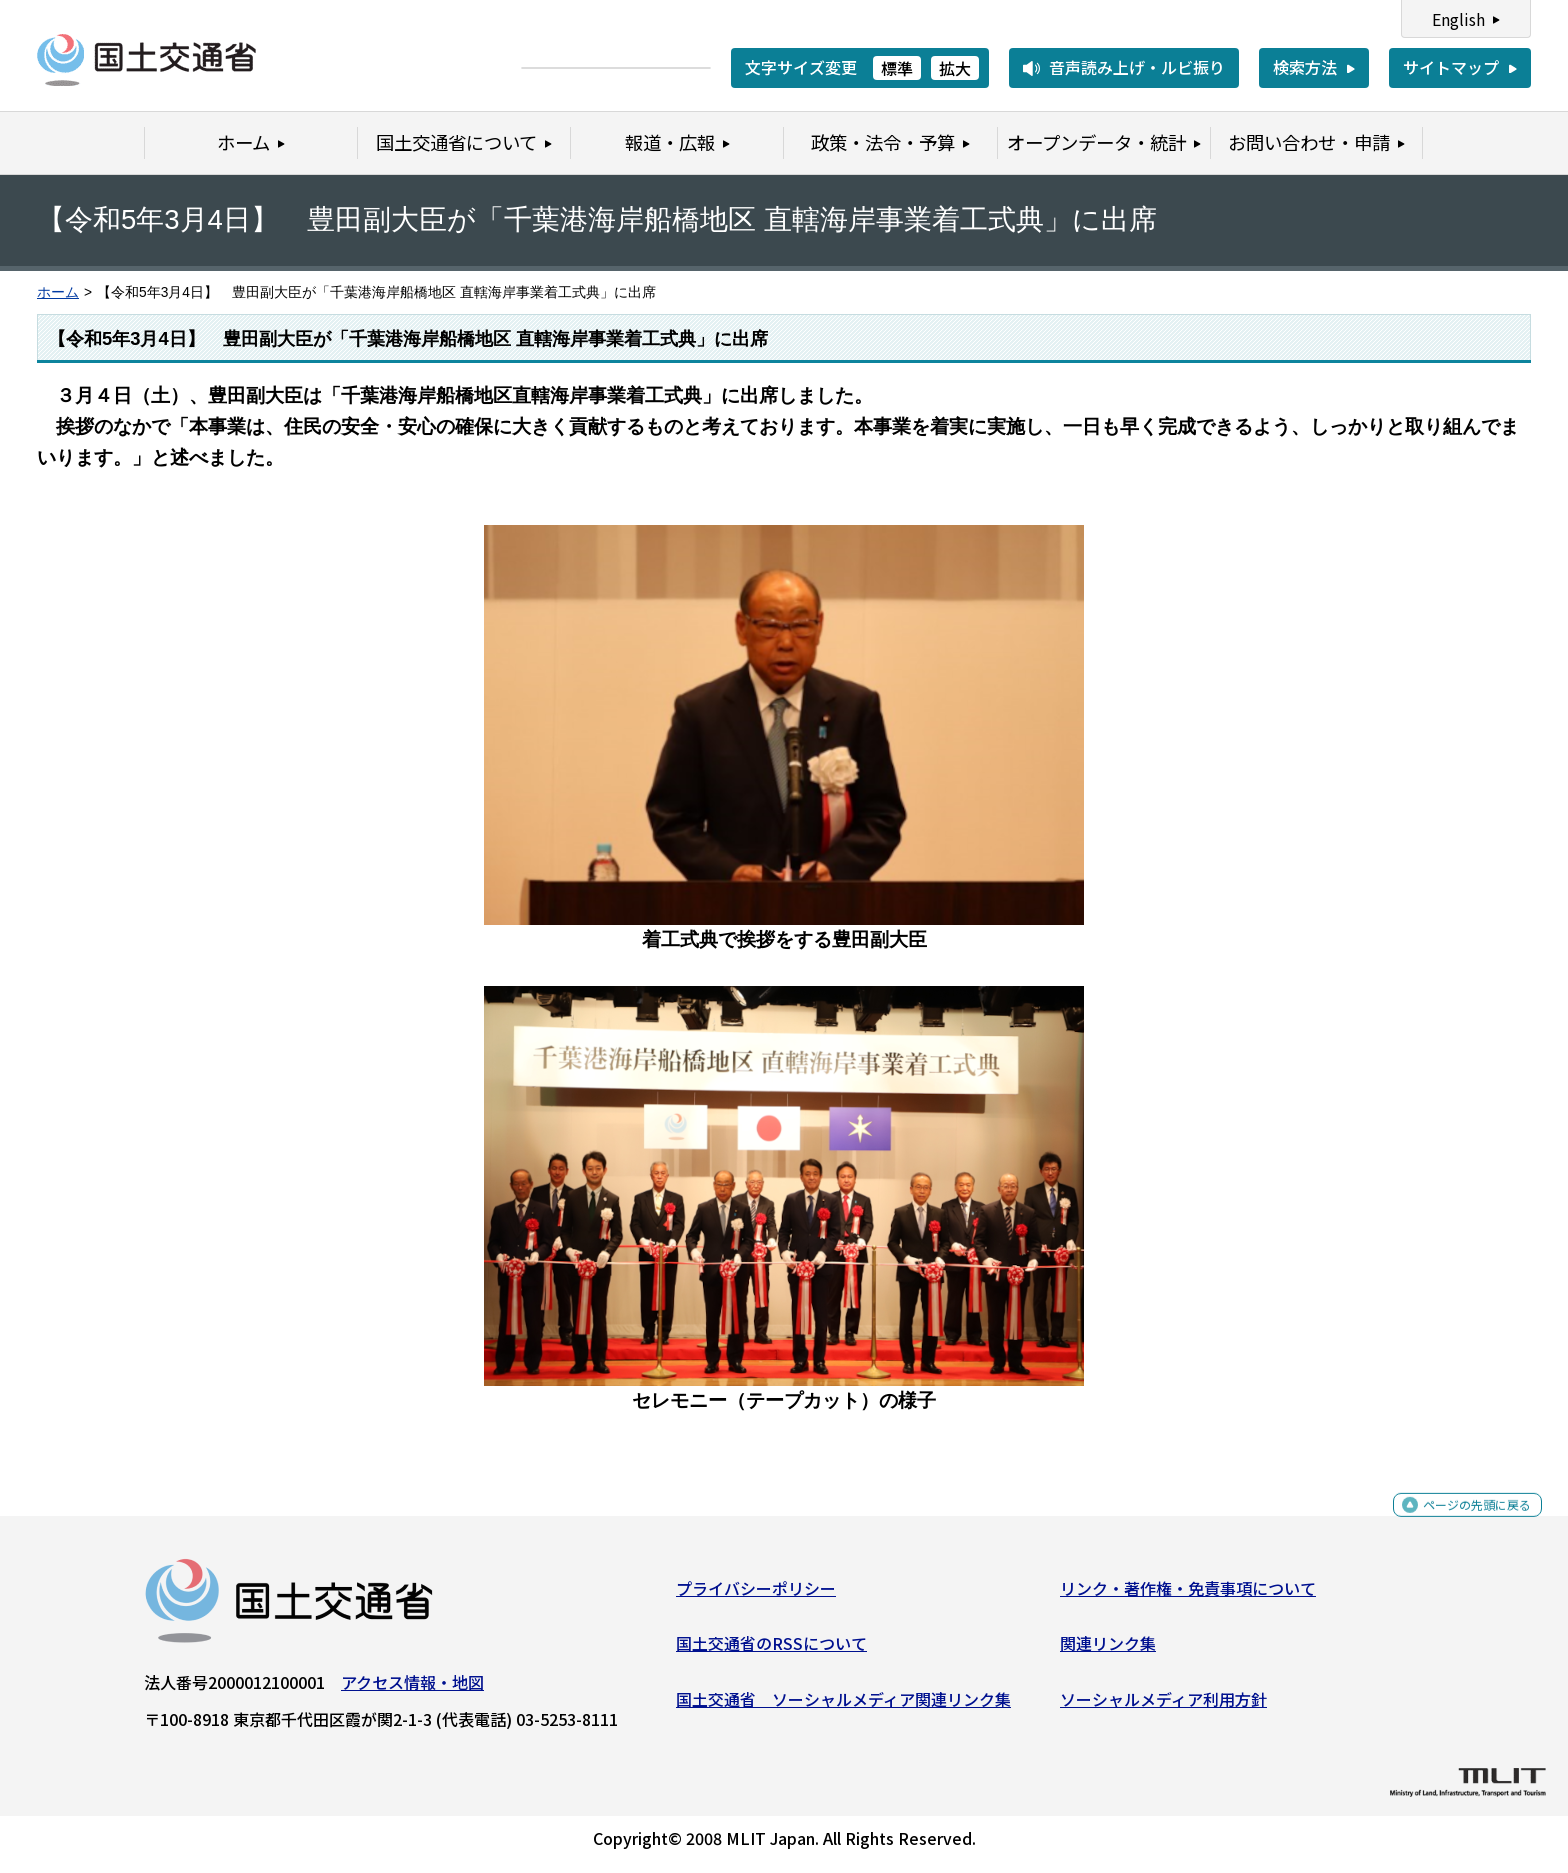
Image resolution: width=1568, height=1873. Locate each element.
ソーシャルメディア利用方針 (1163, 1707)
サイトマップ (1451, 67)
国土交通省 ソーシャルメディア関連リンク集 (843, 1707)
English (1458, 19)
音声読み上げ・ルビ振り (1137, 67)
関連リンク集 (1108, 1651)
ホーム (58, 292)
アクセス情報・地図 (412, 1690)
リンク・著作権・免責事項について (1188, 1596)
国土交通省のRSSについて (771, 1651)
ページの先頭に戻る (1460, 1523)
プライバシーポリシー (756, 1596)
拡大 (955, 68)
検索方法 (1305, 67)
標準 (897, 68)
